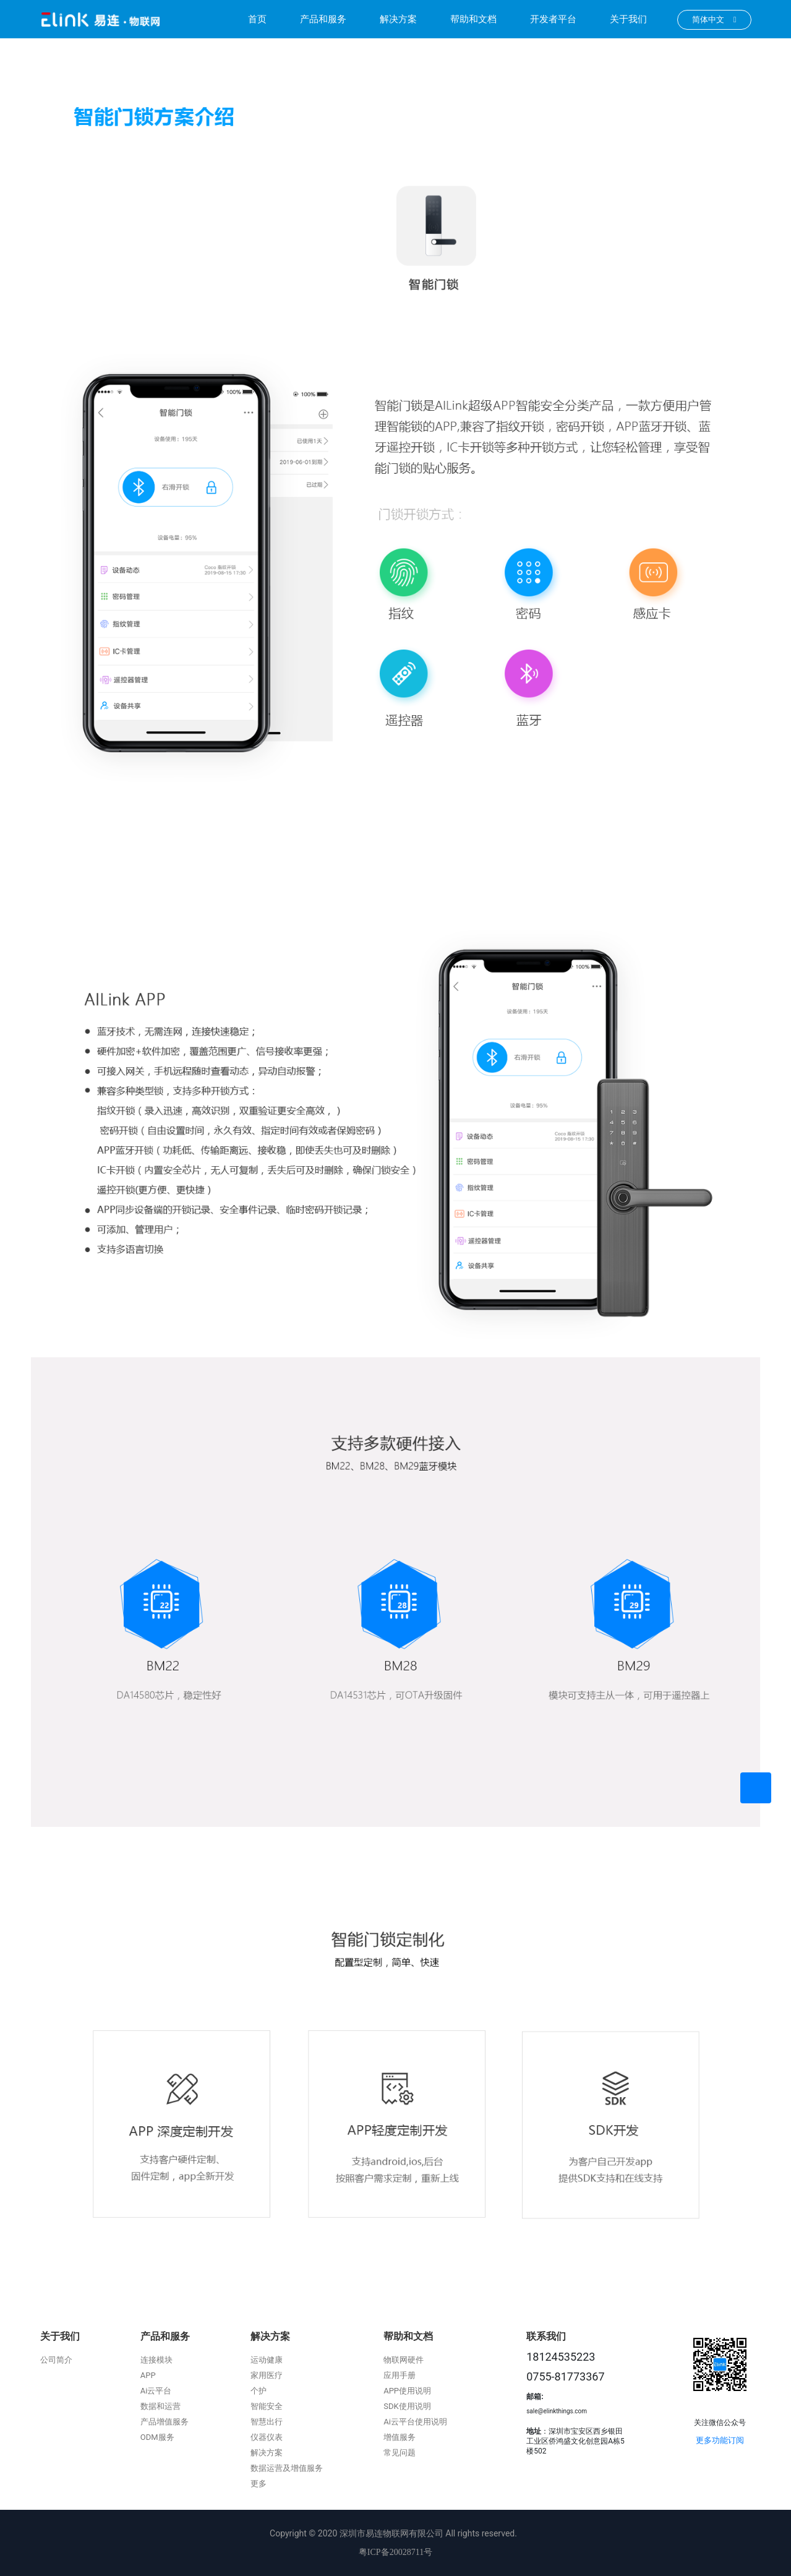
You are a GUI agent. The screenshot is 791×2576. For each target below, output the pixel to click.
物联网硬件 (403, 2359)
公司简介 (56, 2359)
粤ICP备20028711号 (395, 2552)
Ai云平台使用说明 (415, 2421)
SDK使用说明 (406, 2406)
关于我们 (628, 19)
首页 (257, 19)
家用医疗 (266, 2375)
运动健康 (266, 2359)
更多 (258, 2483)
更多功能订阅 (720, 2440)
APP (148, 2375)
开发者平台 (553, 19)
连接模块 (156, 2359)
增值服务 (399, 2437)
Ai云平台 (156, 2390)
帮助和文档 (473, 19)
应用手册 (399, 2375)
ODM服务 (157, 2437)
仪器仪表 (266, 2437)
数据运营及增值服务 (286, 2468)
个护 (258, 2390)
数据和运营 (160, 2406)
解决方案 (398, 19)
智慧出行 (266, 2421)
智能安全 (266, 2406)
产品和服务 (323, 19)
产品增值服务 (164, 2421)
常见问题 (399, 2452)
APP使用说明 (407, 2390)
